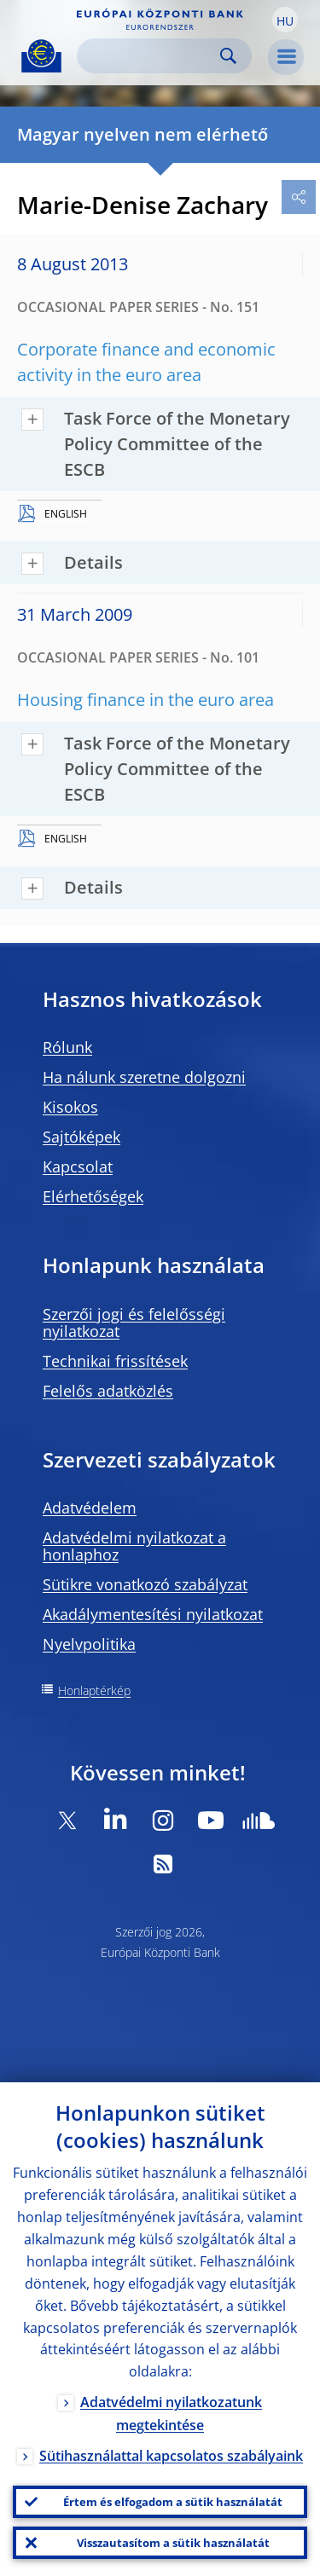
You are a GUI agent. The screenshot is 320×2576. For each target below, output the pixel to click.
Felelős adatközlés (108, 1391)
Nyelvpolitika (89, 1644)
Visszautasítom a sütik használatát (173, 2542)
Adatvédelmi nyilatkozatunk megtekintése (171, 2413)
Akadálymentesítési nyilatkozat (153, 1614)
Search (228, 56)
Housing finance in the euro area (145, 699)
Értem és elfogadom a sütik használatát (172, 2501)
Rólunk (67, 1047)
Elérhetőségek (93, 1196)
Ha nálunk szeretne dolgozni (144, 1077)
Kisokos (70, 1107)
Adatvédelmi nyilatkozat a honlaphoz (134, 1546)
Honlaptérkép (94, 1690)
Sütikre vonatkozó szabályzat (145, 1584)
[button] (285, 19)
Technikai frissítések (115, 1361)
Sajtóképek (81, 1136)
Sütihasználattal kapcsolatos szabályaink (171, 2455)
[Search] (150, 56)
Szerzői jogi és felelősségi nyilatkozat (134, 1322)
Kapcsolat (78, 1166)
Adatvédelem (90, 1507)
